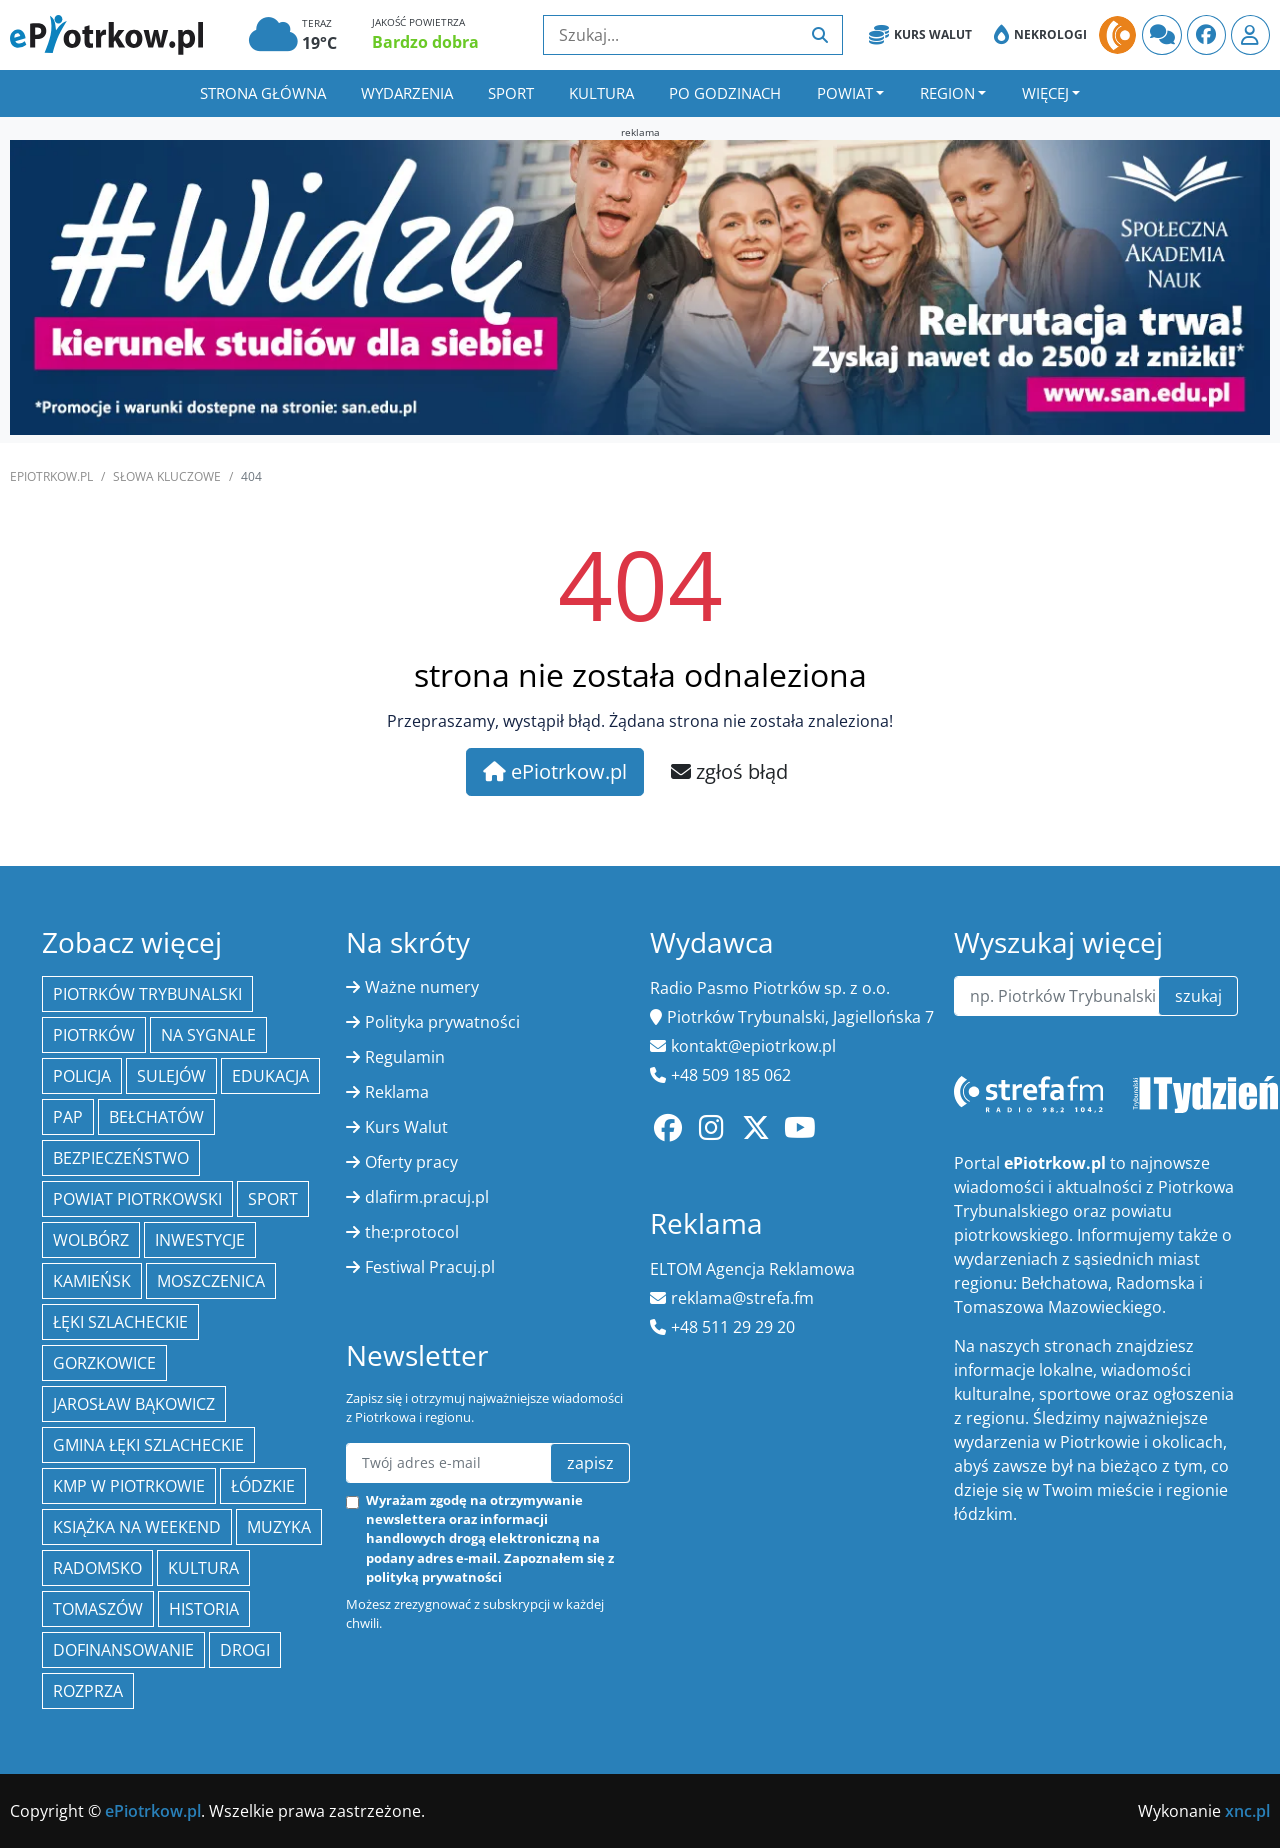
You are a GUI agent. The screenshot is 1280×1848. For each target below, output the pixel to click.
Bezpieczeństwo (121, 1158)
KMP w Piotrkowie (129, 1486)
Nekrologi (1040, 35)
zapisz (590, 1463)
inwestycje (200, 1240)
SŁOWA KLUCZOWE (167, 476)
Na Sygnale (208, 1035)
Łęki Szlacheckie (120, 1322)
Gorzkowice (104, 1363)
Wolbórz (91, 1240)
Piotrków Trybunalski (147, 994)
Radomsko (97, 1568)
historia (204, 1609)
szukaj (1198, 996)
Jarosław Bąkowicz (134, 1404)
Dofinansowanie (123, 1650)
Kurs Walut (920, 35)
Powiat (845, 93)
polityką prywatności (434, 1577)
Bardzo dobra (425, 42)
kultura (203, 1568)
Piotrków (94, 1035)
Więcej (1045, 93)
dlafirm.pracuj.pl (427, 1197)
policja (82, 1076)
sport (273, 1199)
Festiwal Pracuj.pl (430, 1267)
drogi (245, 1650)
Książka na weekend (137, 1527)
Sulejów (171, 1076)
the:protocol (412, 1232)
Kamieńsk (92, 1281)
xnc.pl (1247, 1811)
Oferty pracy (411, 1162)
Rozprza (88, 1691)
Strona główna (263, 93)
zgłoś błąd (729, 771)
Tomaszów (98, 1609)
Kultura (601, 93)
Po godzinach (725, 93)
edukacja (270, 1076)
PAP (68, 1117)
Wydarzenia (407, 93)
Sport (511, 93)
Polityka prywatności (442, 1022)
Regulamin (405, 1057)
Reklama (397, 1092)
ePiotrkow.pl (51, 476)
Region (947, 93)
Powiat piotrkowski (137, 1199)
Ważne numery (422, 987)
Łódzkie (263, 1486)
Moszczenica (211, 1281)
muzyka (279, 1527)
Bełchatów (156, 1117)
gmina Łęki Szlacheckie (148, 1445)
